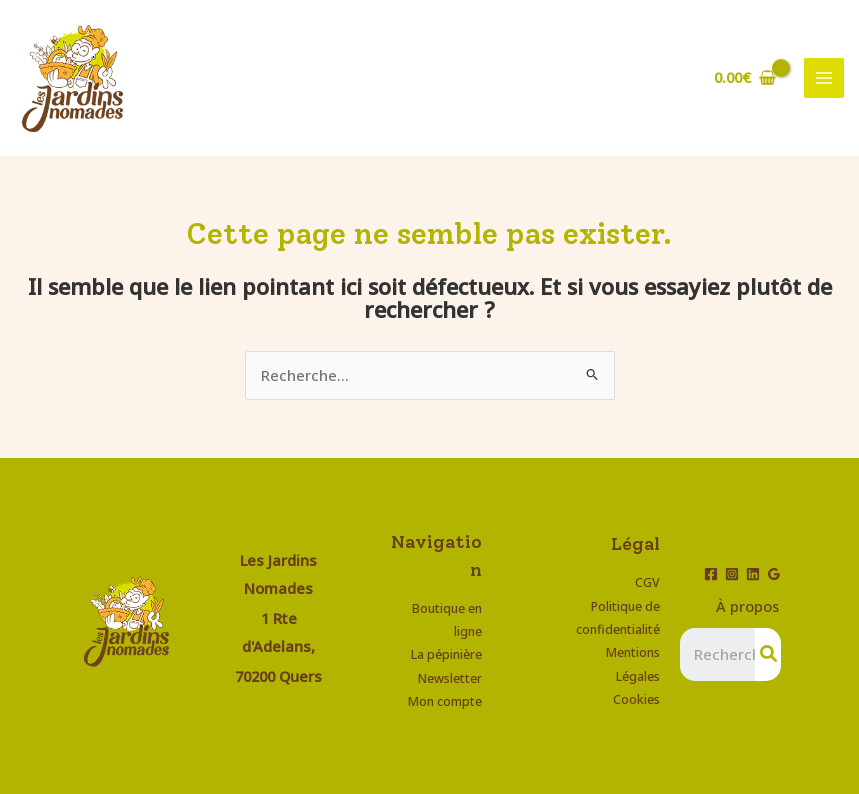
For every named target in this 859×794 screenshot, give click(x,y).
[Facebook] (711, 574)
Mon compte (444, 701)
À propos (747, 606)
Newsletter (450, 678)
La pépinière (446, 654)
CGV (647, 582)
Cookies (636, 699)
